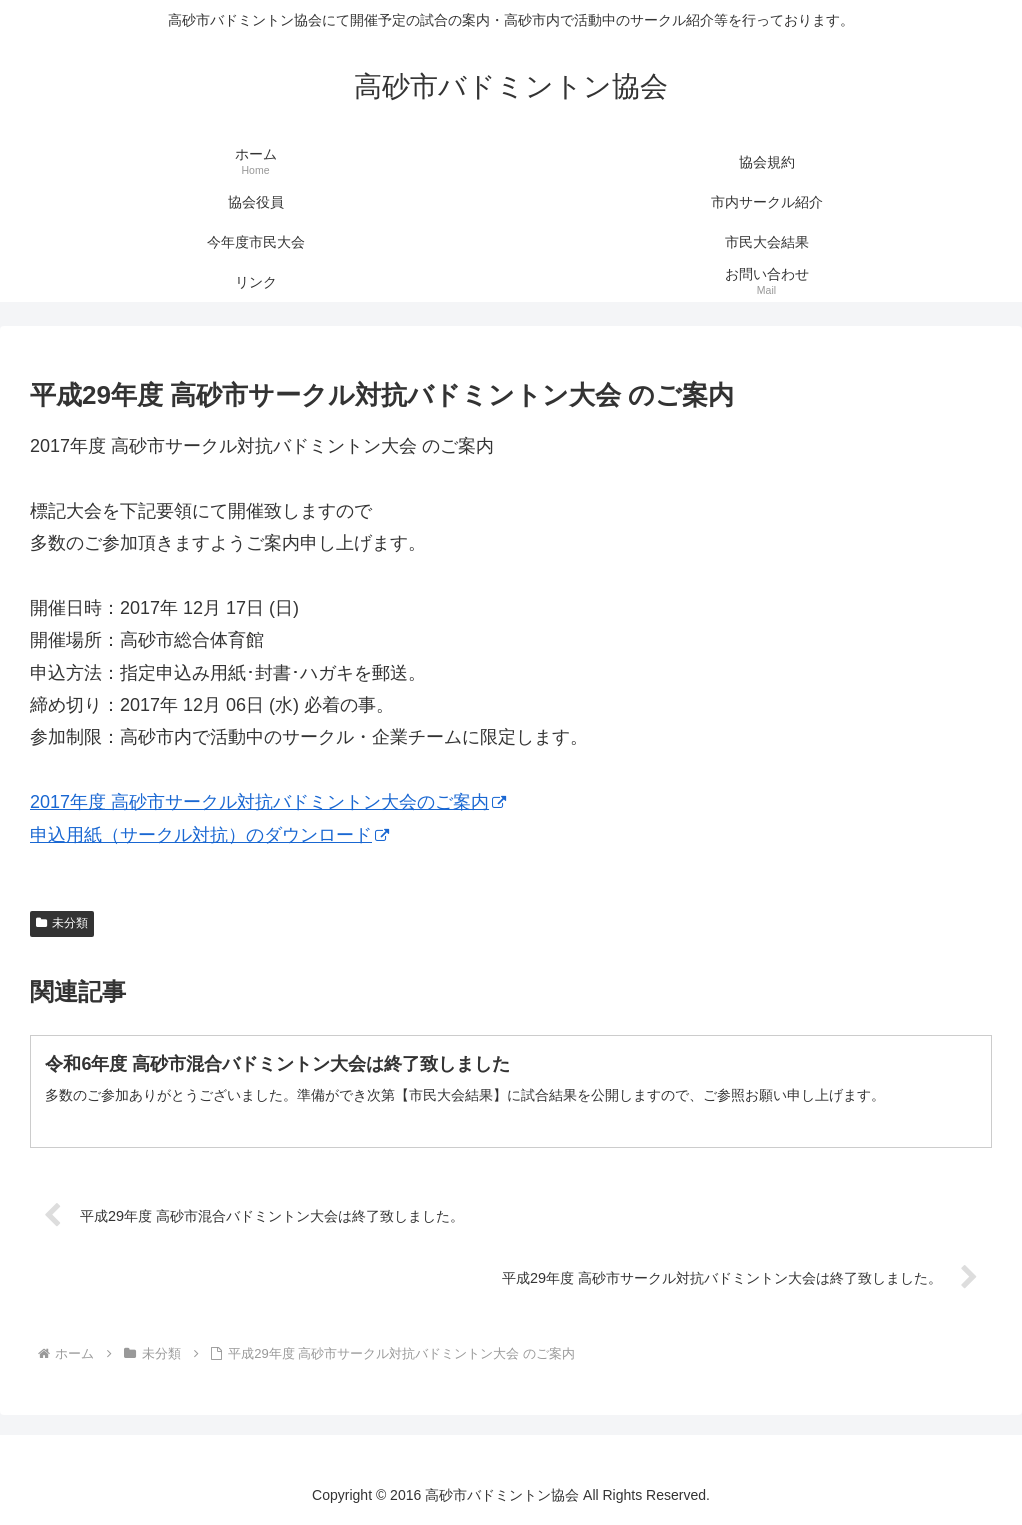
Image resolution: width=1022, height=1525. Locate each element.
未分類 (62, 923)
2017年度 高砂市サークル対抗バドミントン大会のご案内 (268, 802)
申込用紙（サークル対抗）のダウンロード (209, 835)
